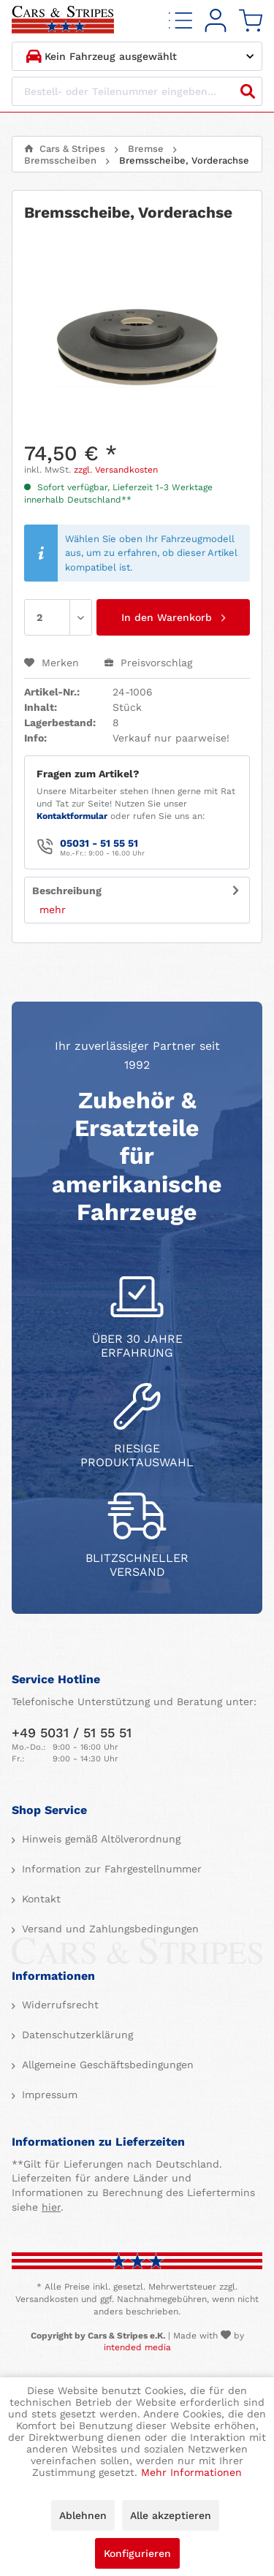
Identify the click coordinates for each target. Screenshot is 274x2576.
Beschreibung (67, 890)
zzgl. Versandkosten (116, 470)
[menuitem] (180, 20)
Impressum (47, 2094)
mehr (52, 909)
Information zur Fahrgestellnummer (110, 1869)
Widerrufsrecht (58, 2005)
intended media (137, 2347)
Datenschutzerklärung (75, 2034)
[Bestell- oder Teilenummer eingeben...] (137, 91)
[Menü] (180, 20)
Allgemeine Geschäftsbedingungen (106, 2064)
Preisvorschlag (148, 662)
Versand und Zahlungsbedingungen (108, 1929)
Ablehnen (83, 2515)
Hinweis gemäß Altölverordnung (99, 1839)
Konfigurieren (137, 2553)
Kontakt (39, 1899)
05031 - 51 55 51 (99, 843)
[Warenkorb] (250, 20)
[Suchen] (247, 91)
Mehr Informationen (191, 2472)
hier (51, 2207)
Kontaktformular (72, 816)
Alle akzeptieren (170, 2515)
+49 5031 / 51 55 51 (72, 1732)
